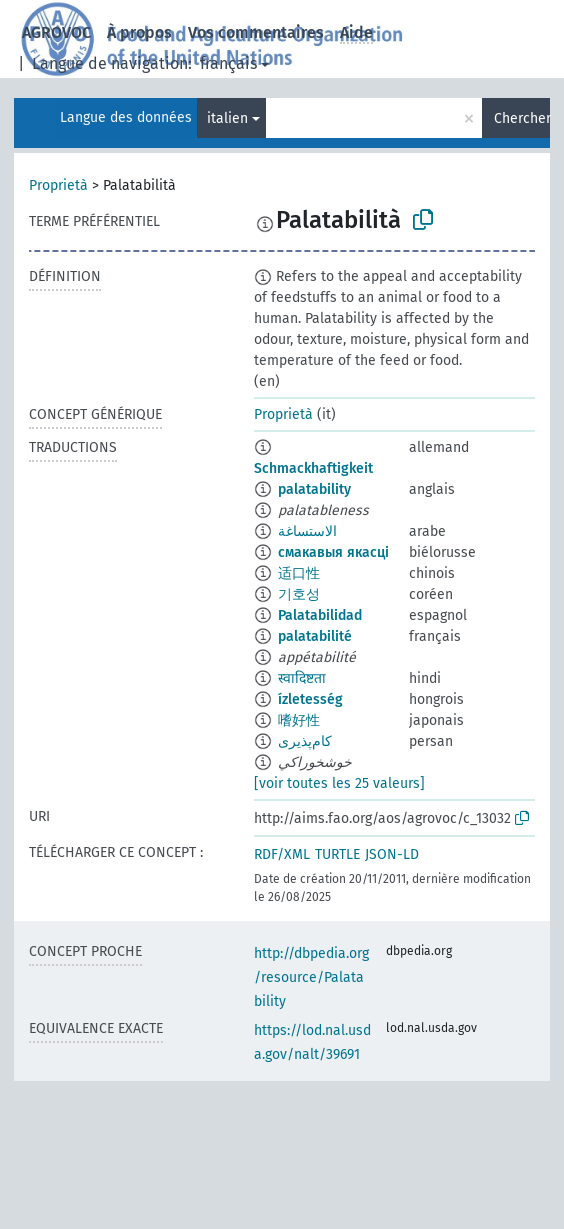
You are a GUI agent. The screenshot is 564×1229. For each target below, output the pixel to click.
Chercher (522, 118)
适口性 (299, 573)
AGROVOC (56, 32)
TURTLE (337, 854)
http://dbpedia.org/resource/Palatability (311, 977)
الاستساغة (307, 531)
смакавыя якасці (333, 552)
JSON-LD (392, 854)
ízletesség (310, 699)
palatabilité (315, 636)
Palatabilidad (320, 615)
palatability (314, 489)
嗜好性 (299, 720)
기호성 (299, 594)
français (228, 63)
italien (227, 118)
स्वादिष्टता (302, 678)
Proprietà (58, 185)
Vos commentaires (256, 32)
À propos (139, 32)
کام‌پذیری (305, 741)
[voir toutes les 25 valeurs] (339, 783)
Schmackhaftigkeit (313, 468)
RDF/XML (282, 854)
